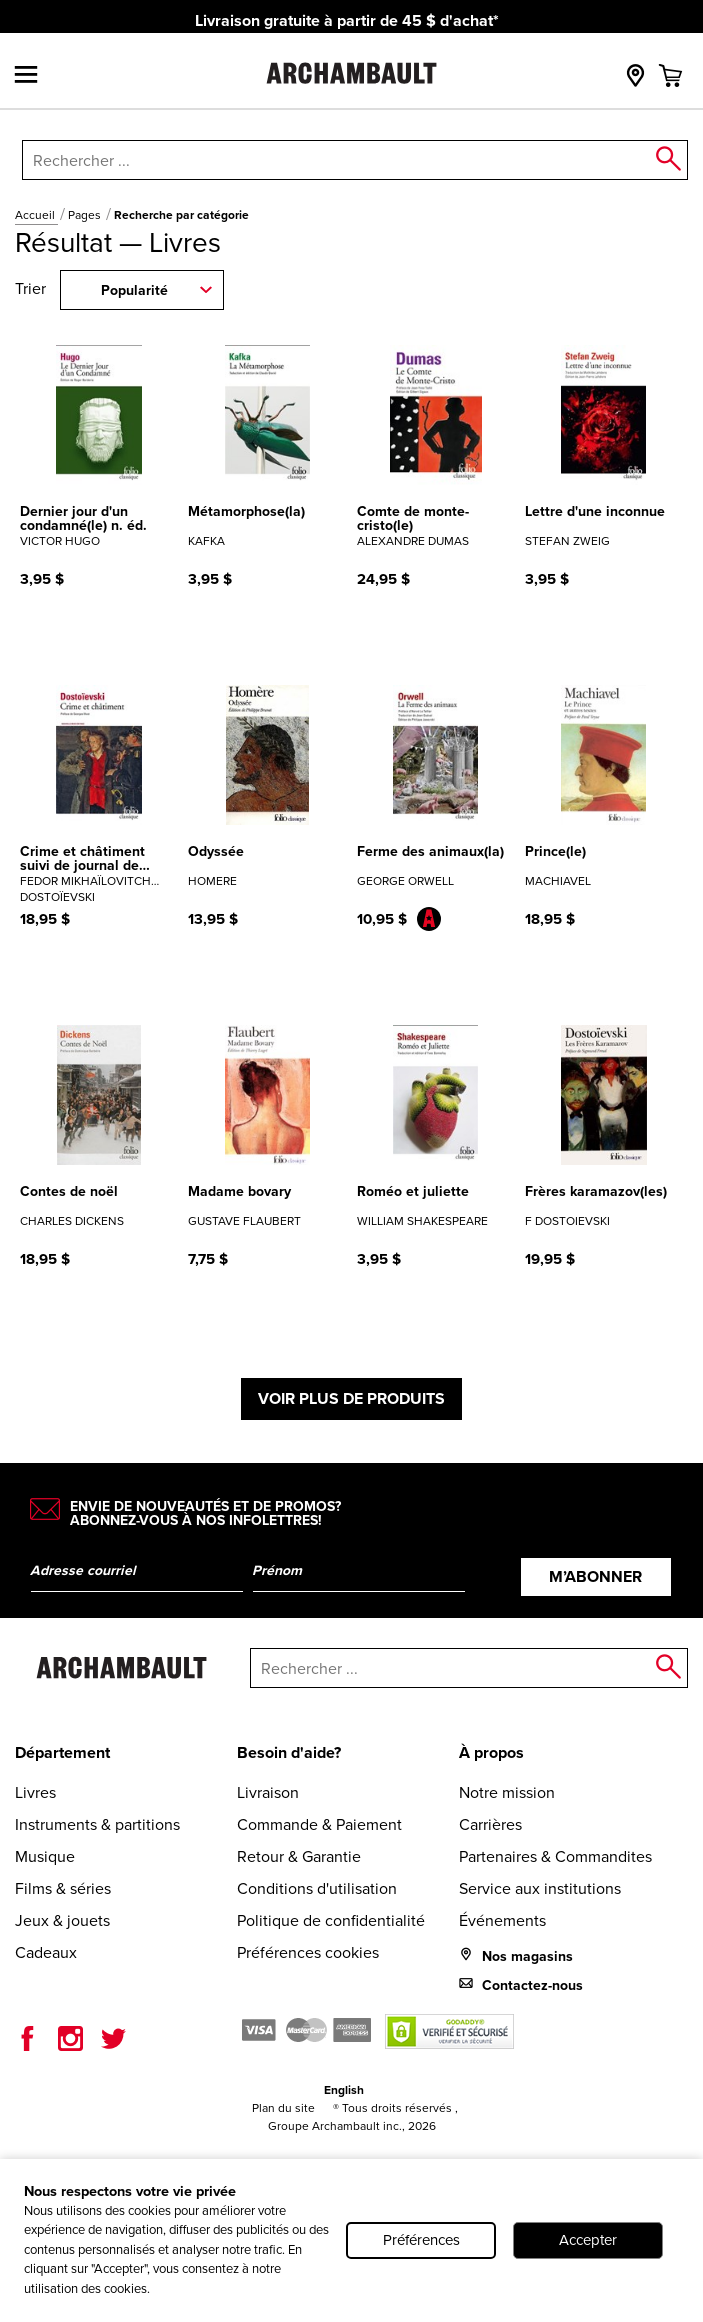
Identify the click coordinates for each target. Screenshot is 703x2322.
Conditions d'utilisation (317, 1888)
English (344, 2090)
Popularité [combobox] (134, 290)
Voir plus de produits (351, 1398)
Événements (502, 1920)
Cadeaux (46, 1952)
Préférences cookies (308, 1952)
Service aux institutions (540, 1888)
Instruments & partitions (97, 1824)
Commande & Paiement (319, 1824)
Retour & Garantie (299, 1856)
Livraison (268, 1792)
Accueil (36, 215)
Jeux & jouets (62, 1920)
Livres (35, 1792)
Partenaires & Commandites (555, 1856)
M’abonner (595, 1576)
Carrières (490, 1824)
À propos (491, 1752)
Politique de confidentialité (331, 1920)
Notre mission (507, 1792)
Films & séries (63, 1888)
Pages (86, 215)
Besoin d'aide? (289, 1752)
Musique (45, 1856)
